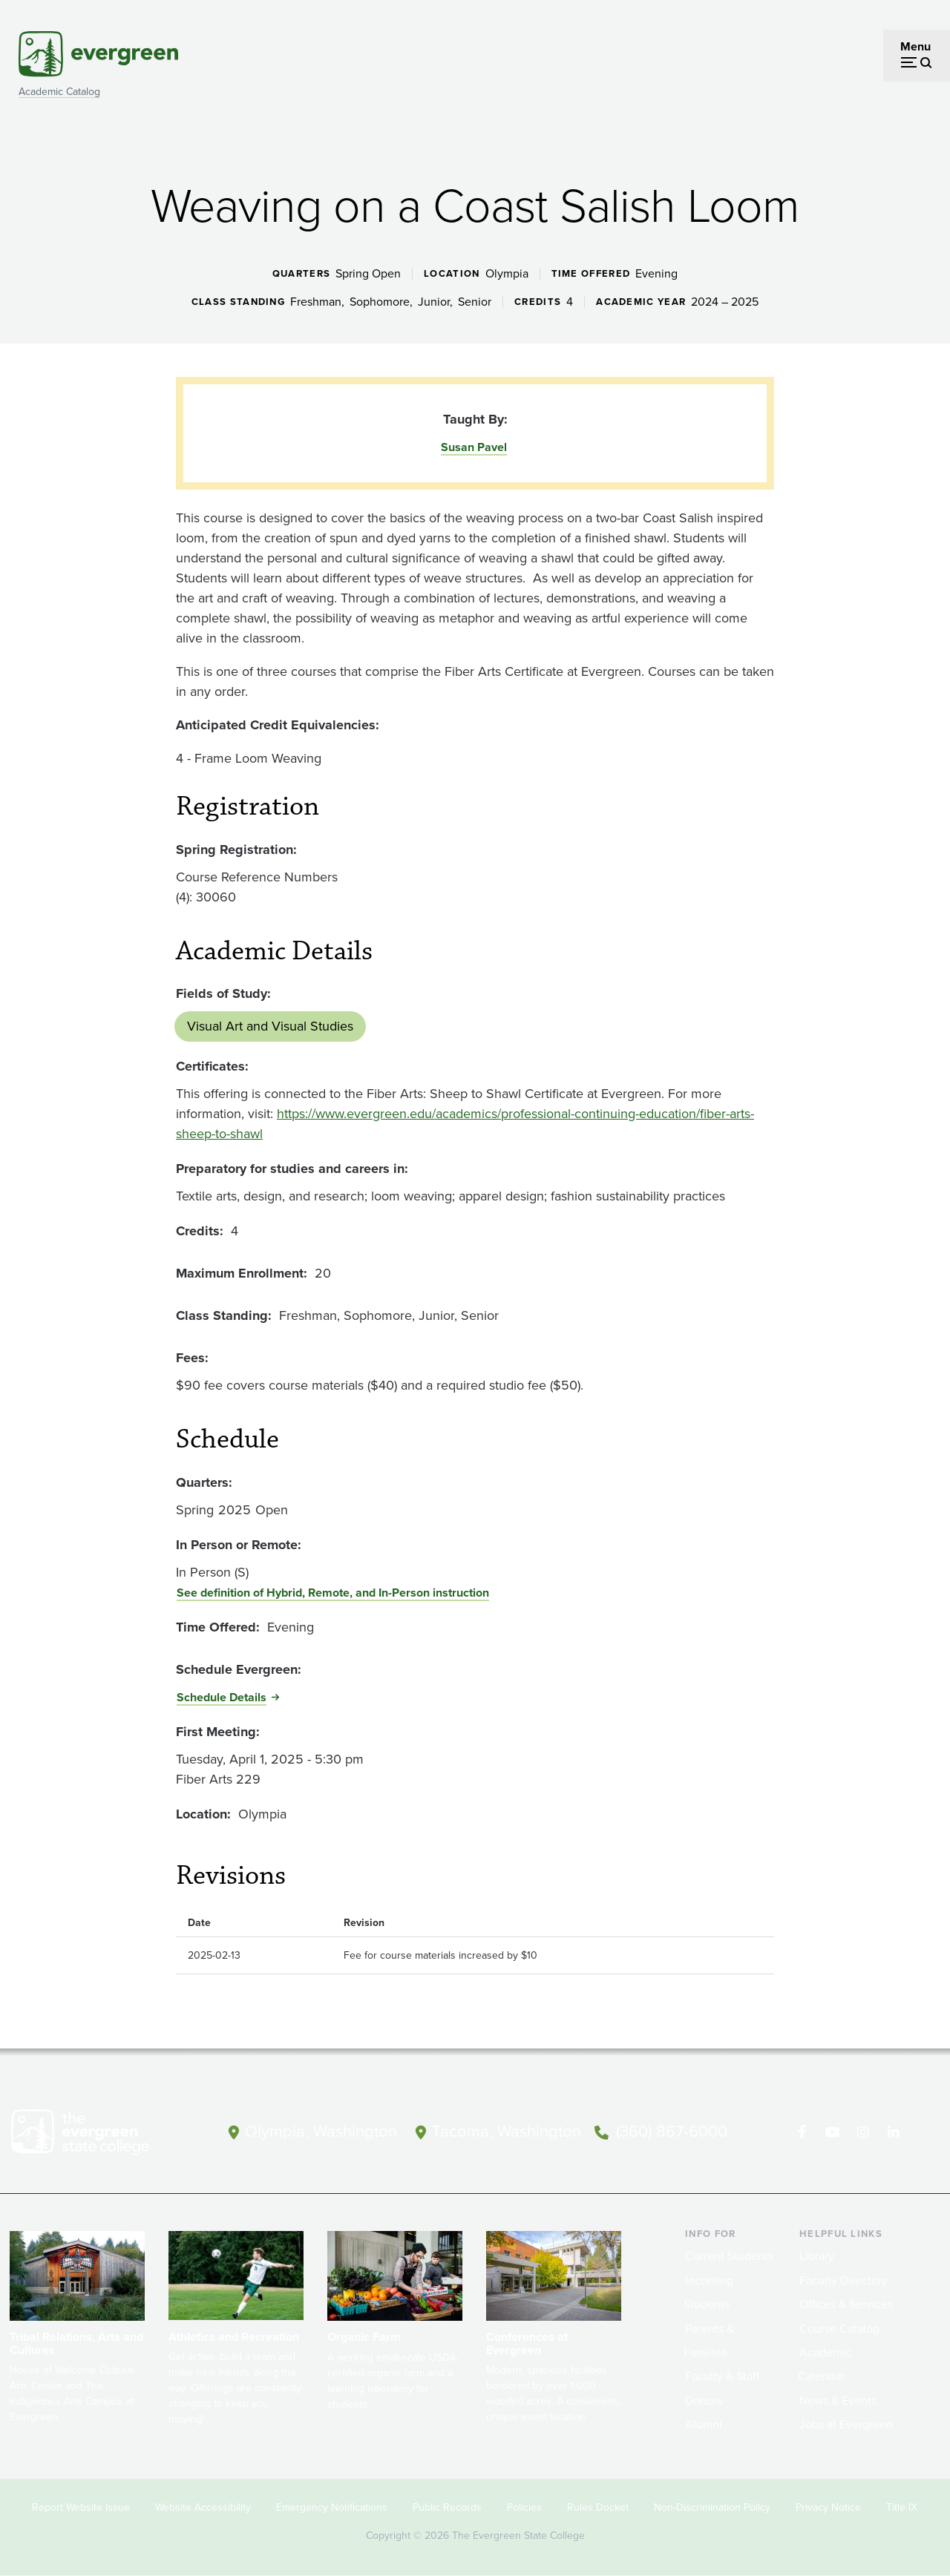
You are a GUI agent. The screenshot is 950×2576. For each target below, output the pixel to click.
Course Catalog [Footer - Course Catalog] (839, 2328)
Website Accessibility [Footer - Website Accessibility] (203, 2507)
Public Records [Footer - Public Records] (447, 2507)
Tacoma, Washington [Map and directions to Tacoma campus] (506, 2131)
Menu (915, 46)
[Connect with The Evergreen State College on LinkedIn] (893, 2132)
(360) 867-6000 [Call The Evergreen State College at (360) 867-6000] (671, 2131)
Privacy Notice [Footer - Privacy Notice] (828, 2507)
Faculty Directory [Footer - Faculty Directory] (843, 2280)
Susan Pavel (474, 447)
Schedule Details (221, 1697)
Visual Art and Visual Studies (270, 1026)
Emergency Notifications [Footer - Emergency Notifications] (331, 2507)
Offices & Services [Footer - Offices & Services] (846, 2304)
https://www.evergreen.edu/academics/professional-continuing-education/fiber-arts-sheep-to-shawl (465, 1123)
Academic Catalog (59, 91)
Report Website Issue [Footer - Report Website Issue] (81, 2507)
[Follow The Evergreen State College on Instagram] (863, 2132)
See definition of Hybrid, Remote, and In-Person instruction (333, 1592)
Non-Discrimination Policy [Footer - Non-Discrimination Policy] (712, 2507)
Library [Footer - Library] (816, 2255)
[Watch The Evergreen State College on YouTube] (832, 2132)
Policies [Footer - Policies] (524, 2507)
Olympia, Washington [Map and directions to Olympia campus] (321, 2131)
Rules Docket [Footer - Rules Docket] (598, 2507)
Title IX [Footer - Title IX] (901, 2507)
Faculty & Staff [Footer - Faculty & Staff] (722, 2376)
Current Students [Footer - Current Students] (729, 2255)
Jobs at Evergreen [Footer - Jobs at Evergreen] (846, 2424)
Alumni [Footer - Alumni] (703, 2424)
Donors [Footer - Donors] (703, 2400)
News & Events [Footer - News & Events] (838, 2400)
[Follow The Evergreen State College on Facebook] (802, 2132)
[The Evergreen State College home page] (100, 2135)
